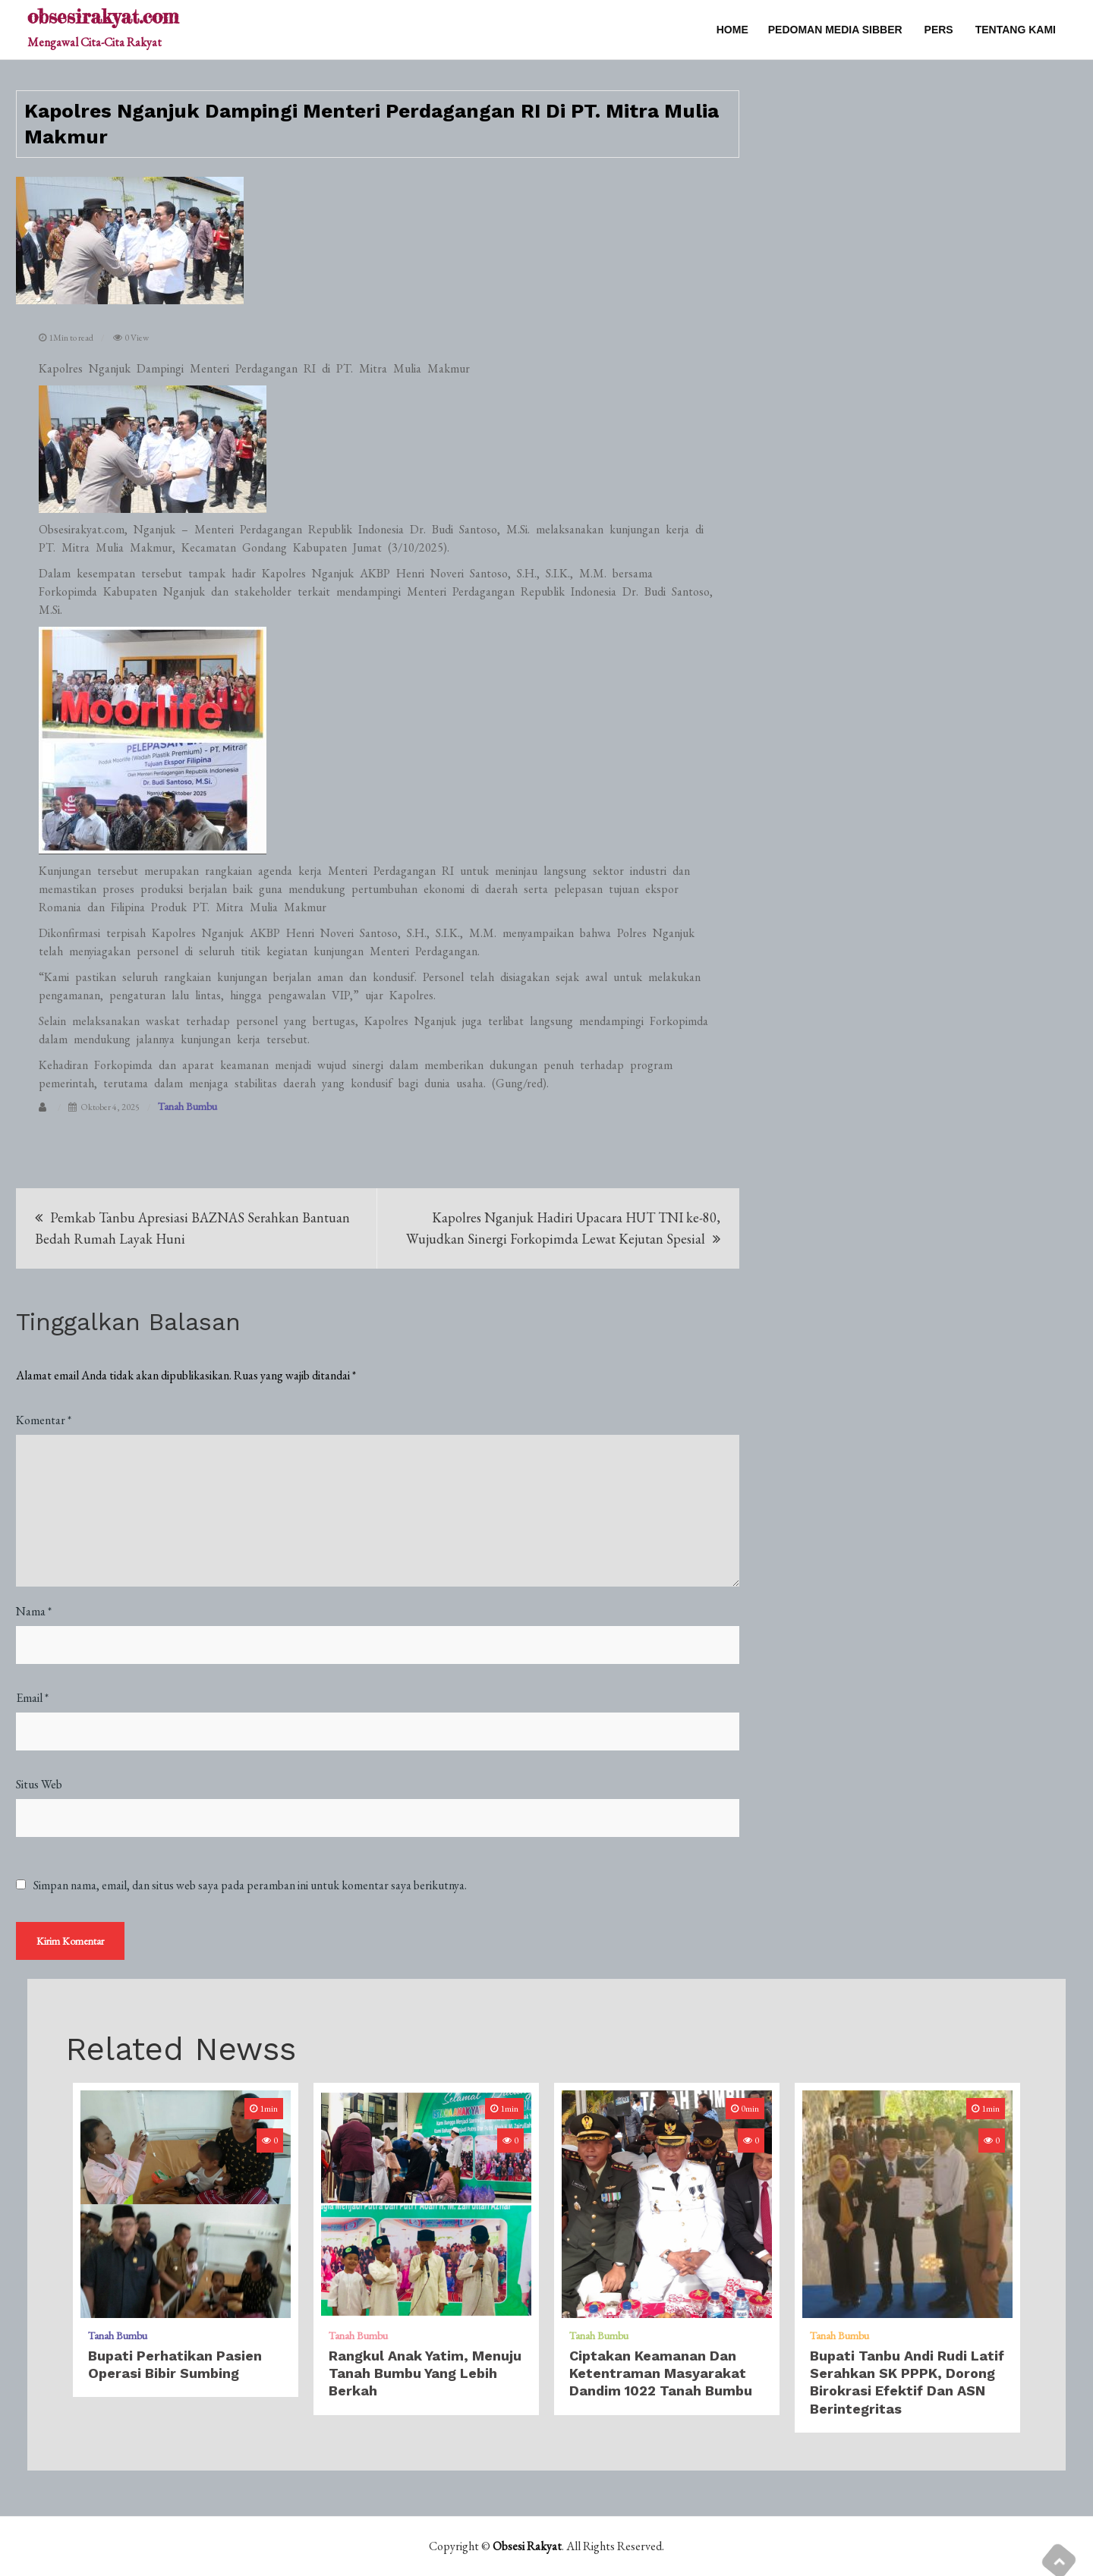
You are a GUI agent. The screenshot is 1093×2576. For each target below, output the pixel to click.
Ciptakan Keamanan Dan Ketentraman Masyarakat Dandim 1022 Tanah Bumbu (660, 2373)
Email (32, 1698)
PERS (938, 30)
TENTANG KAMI (1015, 30)
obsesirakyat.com (102, 16)
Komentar (43, 1420)
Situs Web (39, 1784)
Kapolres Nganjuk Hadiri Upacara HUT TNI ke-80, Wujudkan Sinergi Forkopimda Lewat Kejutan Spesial (563, 1228)
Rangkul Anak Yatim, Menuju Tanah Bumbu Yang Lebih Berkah (425, 2373)
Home (732, 30)
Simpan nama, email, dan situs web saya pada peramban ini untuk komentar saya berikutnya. (250, 1885)
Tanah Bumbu (187, 1106)
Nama (34, 1611)
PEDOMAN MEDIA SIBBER (835, 30)
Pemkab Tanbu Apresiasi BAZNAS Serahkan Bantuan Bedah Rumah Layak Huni (192, 1228)
